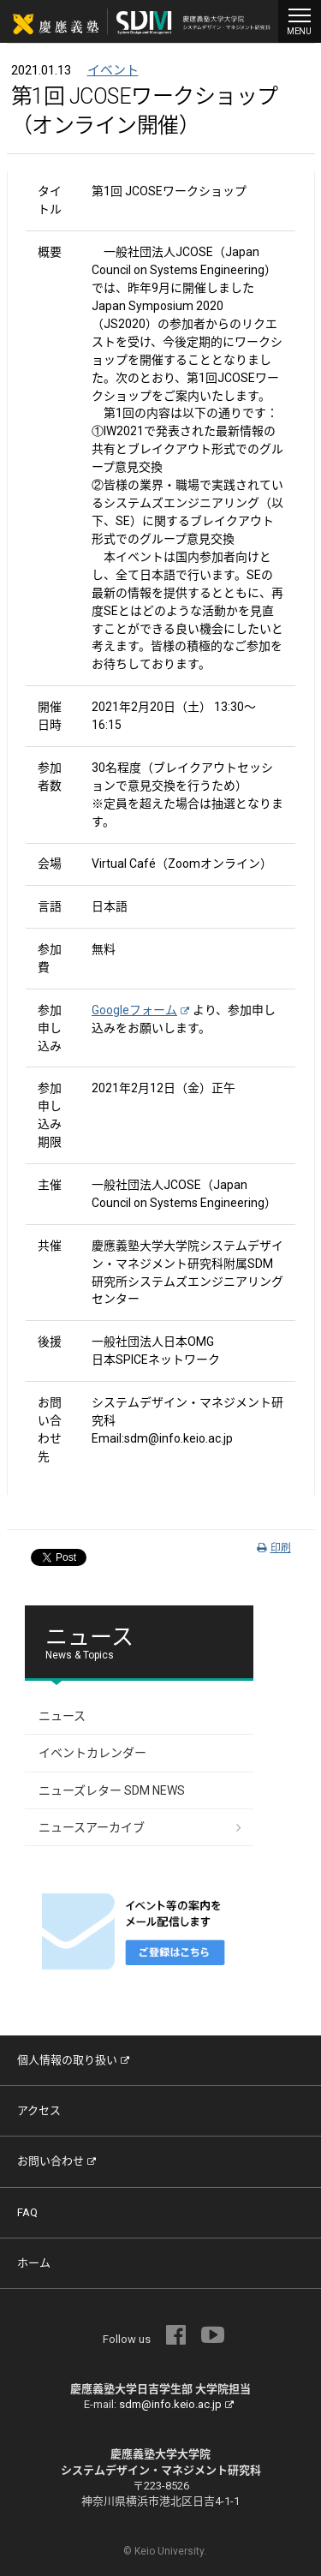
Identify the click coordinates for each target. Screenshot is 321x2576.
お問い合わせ (56, 2161)
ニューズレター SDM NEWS (112, 1790)
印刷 (274, 1548)
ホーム (34, 2262)
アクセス (39, 2110)
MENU (299, 19)
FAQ (27, 2212)
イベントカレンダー (92, 1753)
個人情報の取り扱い (73, 2059)
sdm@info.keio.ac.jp (176, 2404)
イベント (113, 70)
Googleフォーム (140, 1010)
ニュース (62, 1716)
